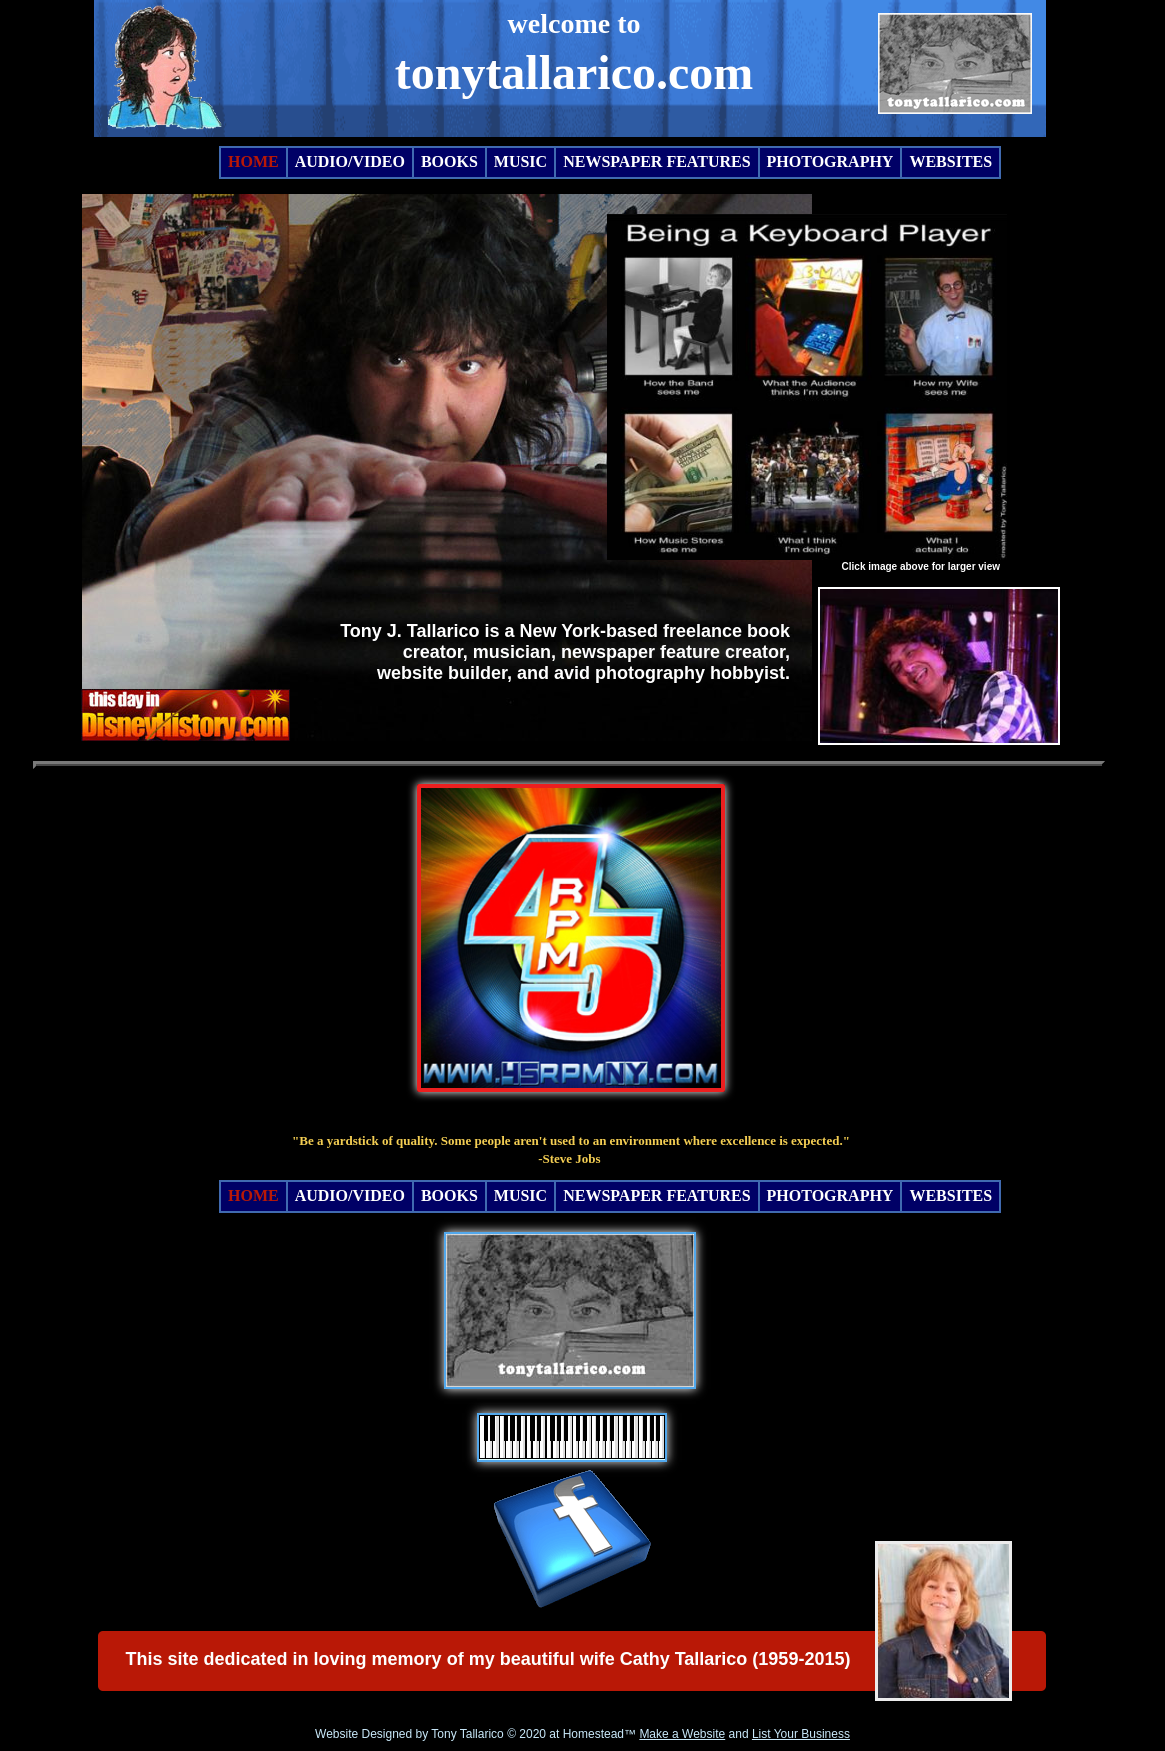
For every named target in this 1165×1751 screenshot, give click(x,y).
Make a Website (682, 1734)
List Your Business (801, 1734)
